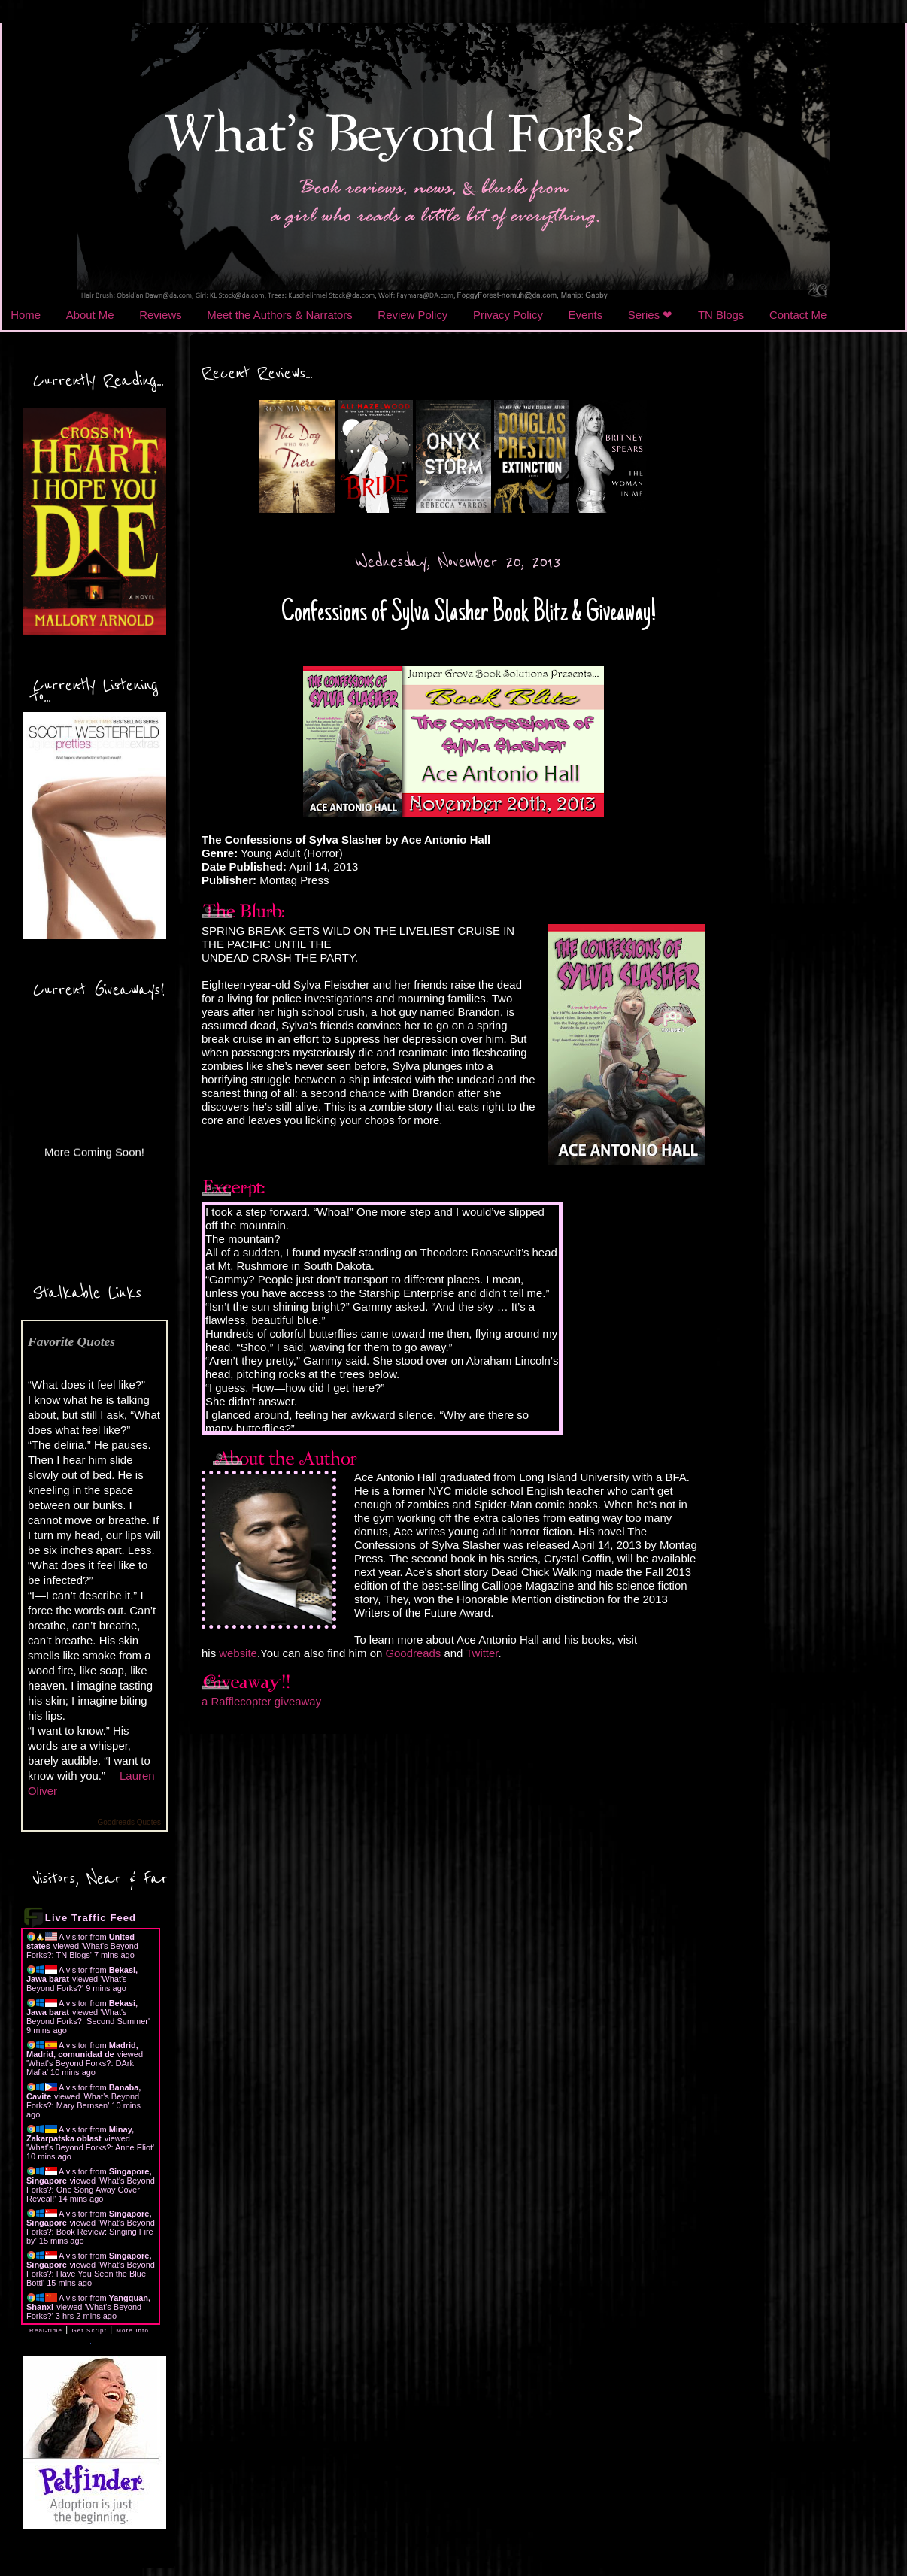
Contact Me (798, 314)
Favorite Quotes (71, 1341)
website (238, 1653)
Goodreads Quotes (130, 1822)
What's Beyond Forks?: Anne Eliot (90, 2147)
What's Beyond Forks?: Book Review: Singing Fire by (90, 2231)
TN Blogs (721, 314)
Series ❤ (650, 314)
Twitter (482, 1653)
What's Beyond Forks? (76, 1983)
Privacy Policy (508, 314)
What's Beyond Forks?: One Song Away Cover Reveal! (90, 2189)
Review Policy (412, 314)
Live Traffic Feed (90, 1917)
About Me (90, 314)
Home (26, 314)
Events (586, 314)
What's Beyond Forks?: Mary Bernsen (82, 2101)
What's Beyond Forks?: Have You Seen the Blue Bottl (90, 2273)
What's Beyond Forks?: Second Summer (87, 2017)
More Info (132, 2330)
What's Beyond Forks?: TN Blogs (82, 1950)
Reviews (160, 314)
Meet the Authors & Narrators (279, 314)
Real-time (45, 2330)
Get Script (89, 2330)
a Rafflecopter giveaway (261, 1701)
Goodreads (413, 1653)
